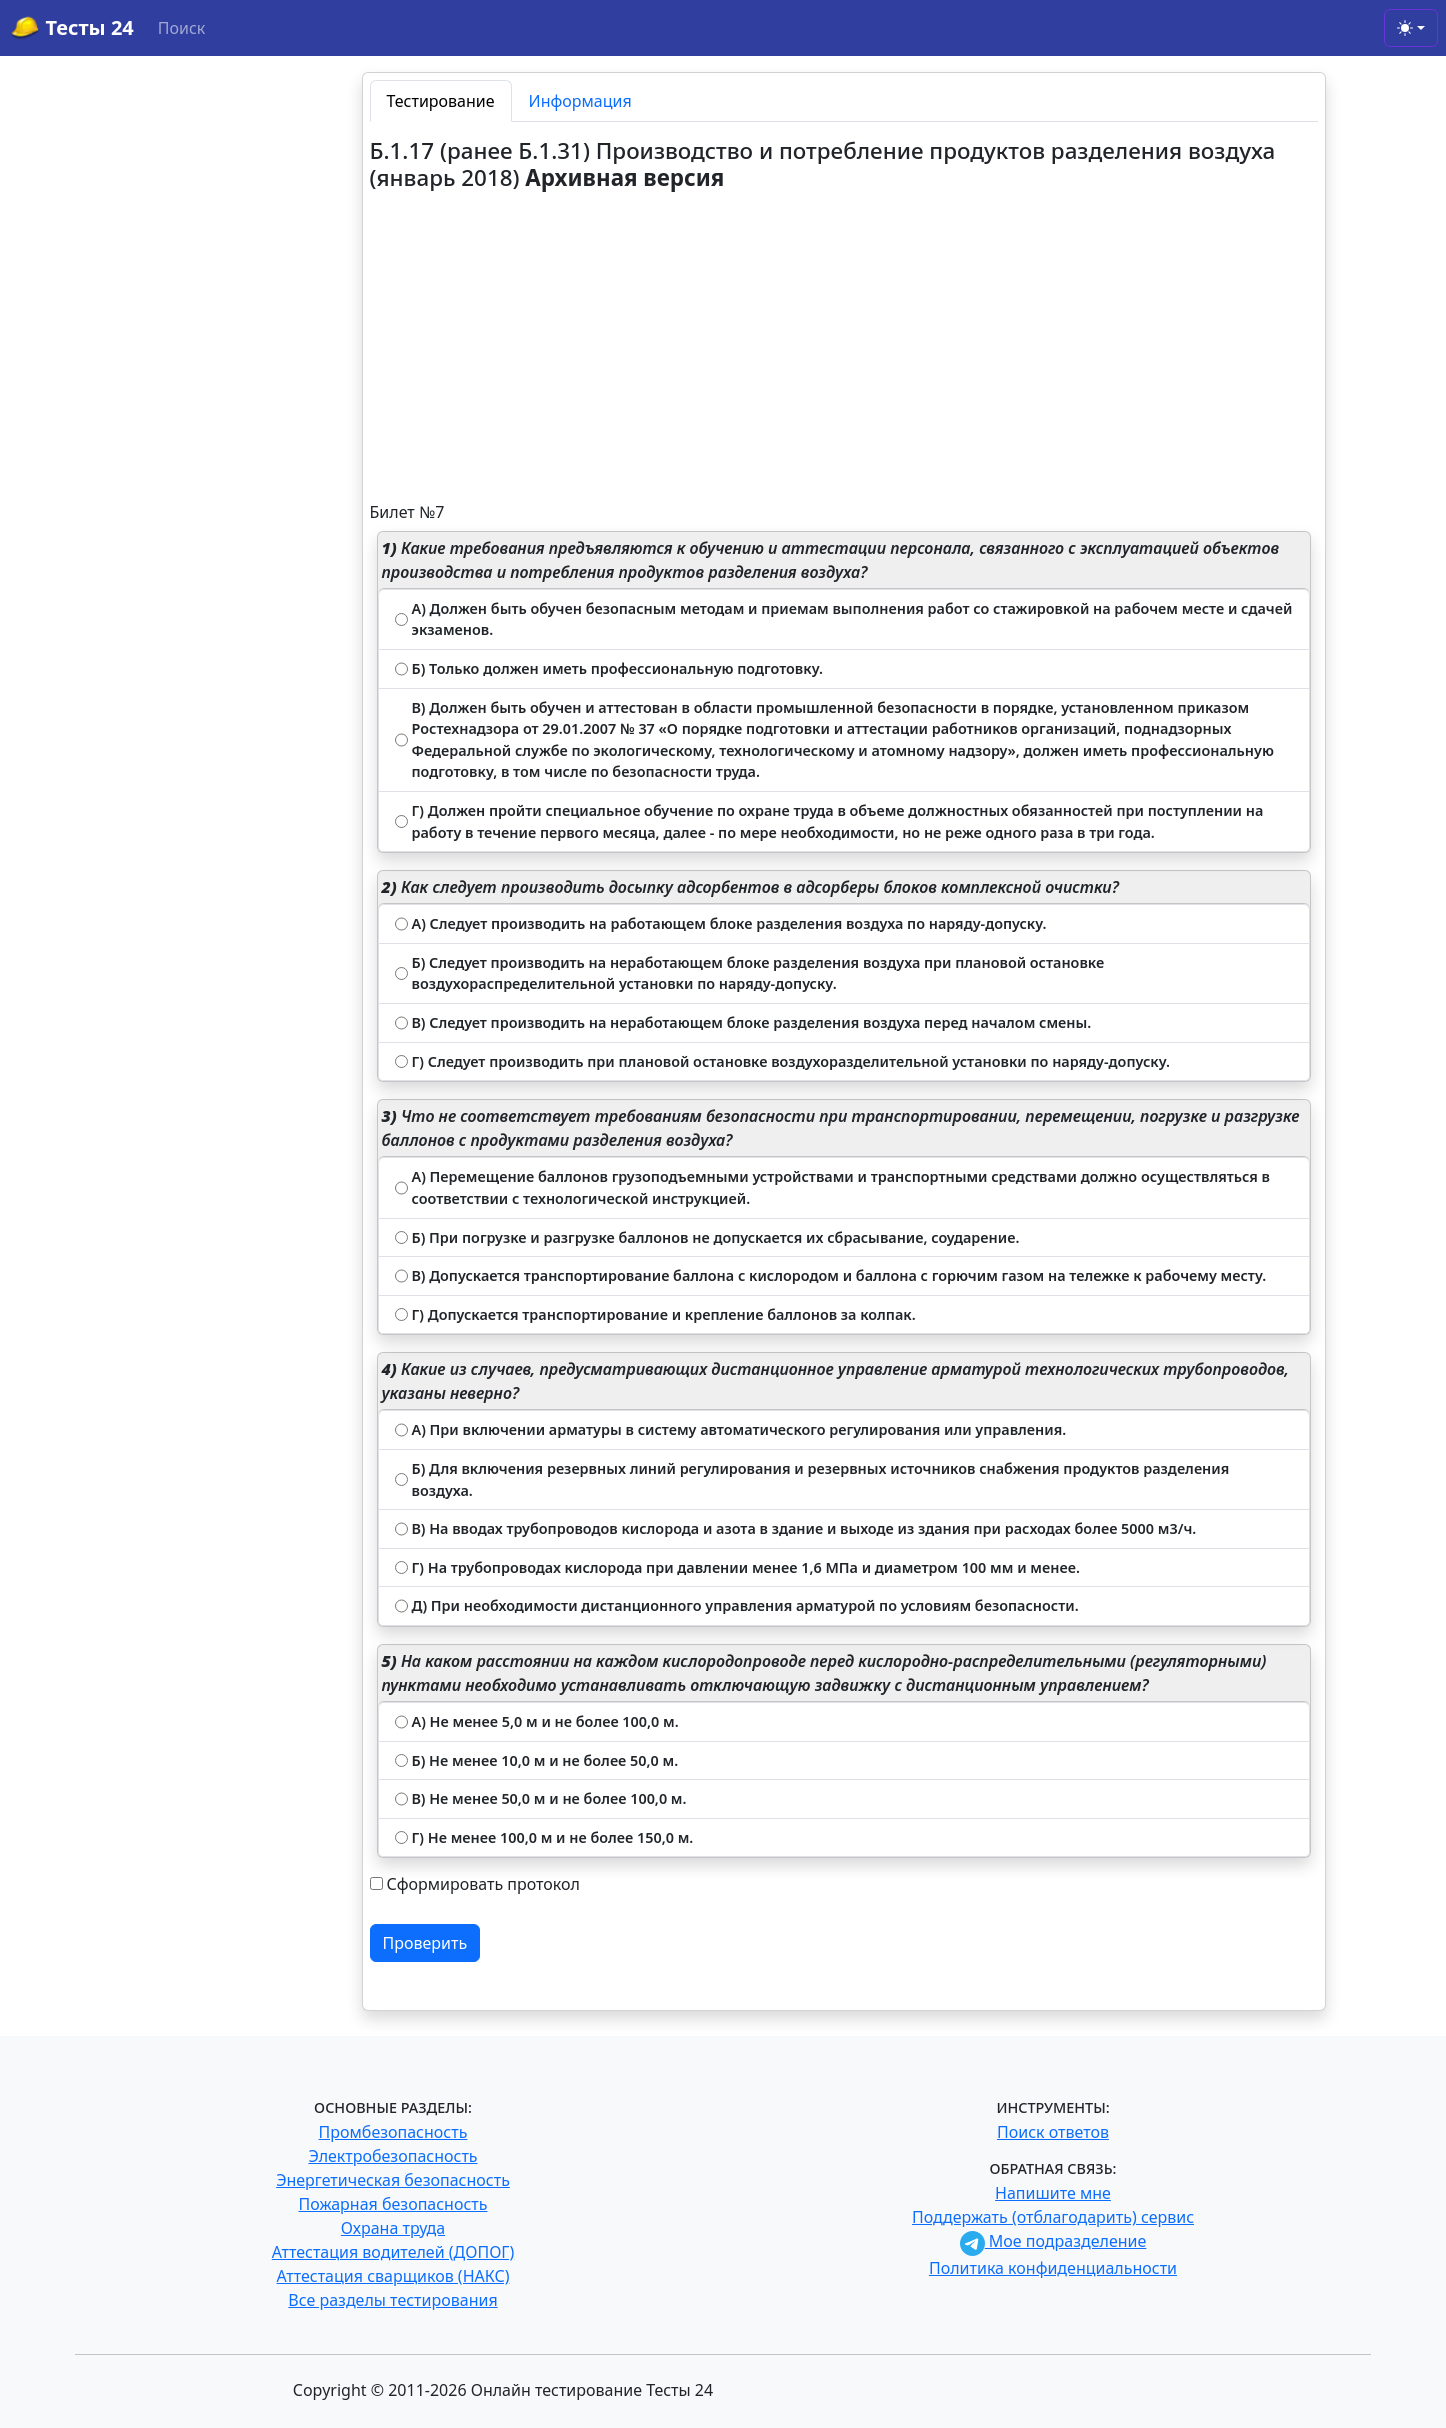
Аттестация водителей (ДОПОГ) (393, 2252)
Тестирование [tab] (441, 101)
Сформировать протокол (483, 1884)
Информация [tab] (580, 101)
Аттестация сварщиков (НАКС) (393, 2276)
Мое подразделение (1053, 2241)
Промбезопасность (393, 2132)
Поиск (182, 28)
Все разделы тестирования (392, 2300)
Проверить (425, 1943)
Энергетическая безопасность (393, 2180)
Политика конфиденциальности (1053, 2268)
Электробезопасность (392, 2156)
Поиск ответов (1053, 2132)
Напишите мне (1053, 2193)
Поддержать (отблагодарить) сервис (1053, 2217)
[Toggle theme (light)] (1411, 28)
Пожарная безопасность (392, 2204)
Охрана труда (393, 2228)
